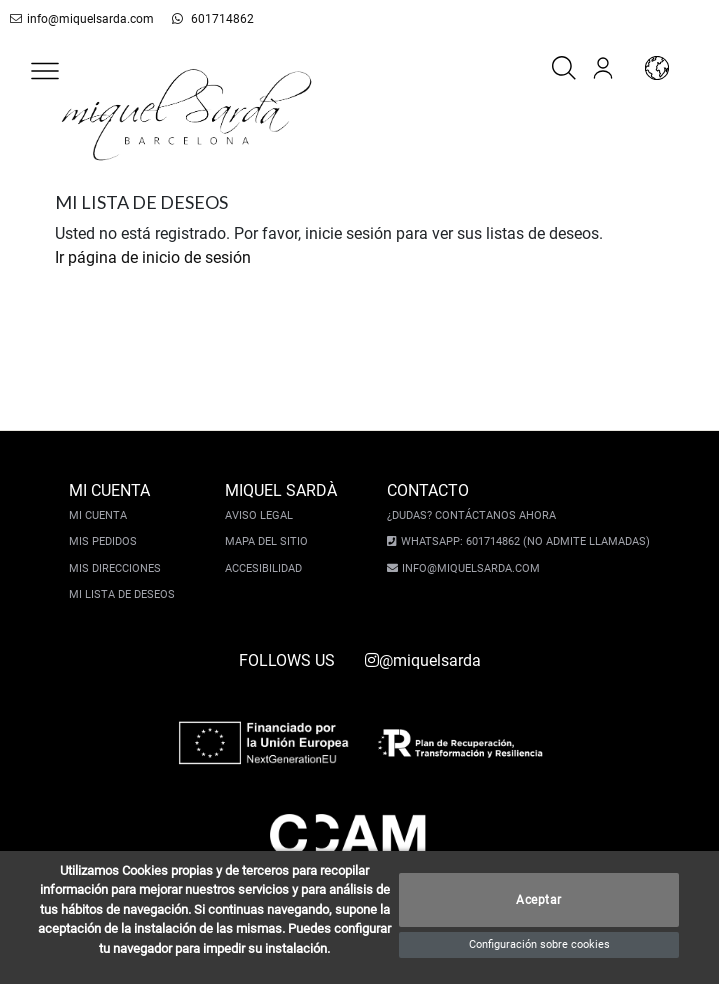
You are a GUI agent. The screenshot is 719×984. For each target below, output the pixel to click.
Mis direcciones (115, 568)
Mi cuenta (98, 515)
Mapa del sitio (266, 541)
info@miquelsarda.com (82, 19)
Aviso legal (259, 515)
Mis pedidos (103, 541)
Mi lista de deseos (122, 594)
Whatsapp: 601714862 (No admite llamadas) (525, 541)
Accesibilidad (263, 568)
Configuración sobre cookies (539, 944)
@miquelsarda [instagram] (423, 660)
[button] (45, 71)
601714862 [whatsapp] (213, 19)
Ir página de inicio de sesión (153, 257)
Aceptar (539, 900)
